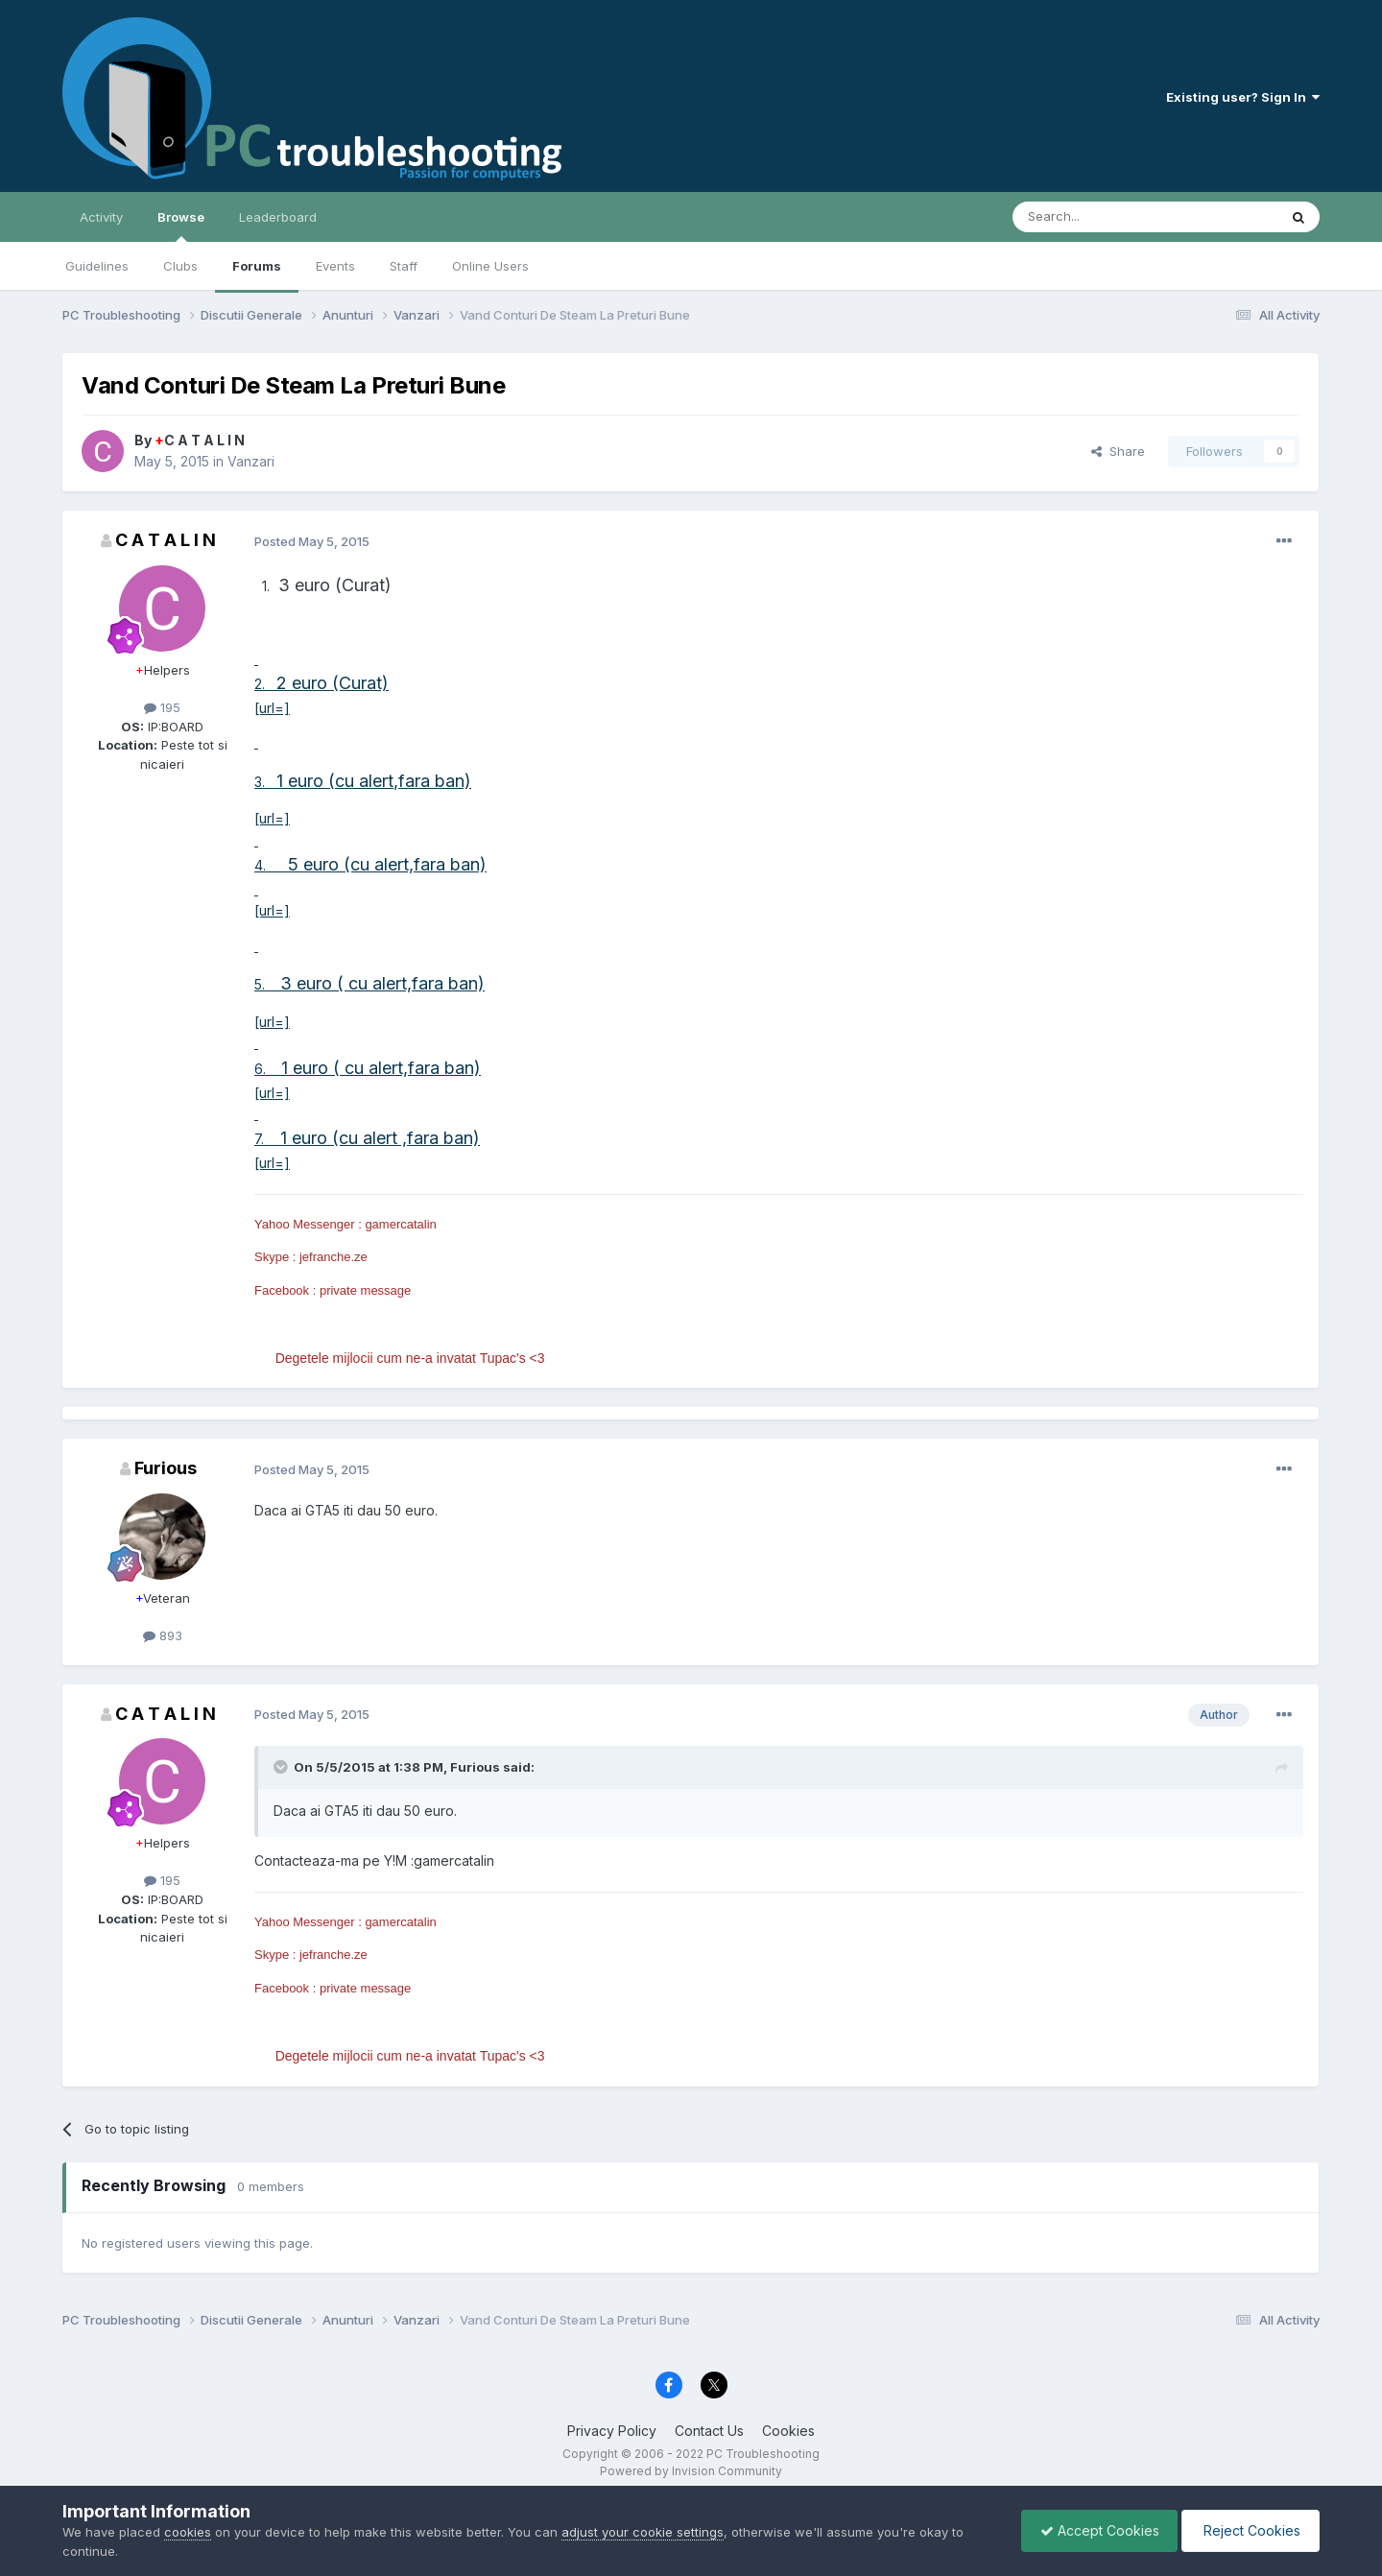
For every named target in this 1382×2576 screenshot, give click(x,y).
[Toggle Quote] (282, 1767)
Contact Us (709, 2430)
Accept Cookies (1095, 2530)
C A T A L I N (200, 440)
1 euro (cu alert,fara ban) (373, 781)
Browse (180, 225)
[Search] (1096, 217)
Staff (403, 266)
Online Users (490, 266)
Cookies (788, 2430)
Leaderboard (278, 217)
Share (1118, 451)
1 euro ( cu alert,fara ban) (381, 1068)
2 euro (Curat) (332, 683)
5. (267, 984)
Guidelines (97, 266)
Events (335, 266)
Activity (101, 217)
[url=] (272, 708)
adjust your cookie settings (642, 2532)
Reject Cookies (1249, 2530)
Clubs (180, 266)
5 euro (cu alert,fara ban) (380, 864)
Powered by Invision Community (691, 2471)
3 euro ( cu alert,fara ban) (382, 983)
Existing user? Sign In (1243, 97)
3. (265, 782)
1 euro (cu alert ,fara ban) (377, 1138)
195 (162, 707)
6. (267, 1069)
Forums (256, 266)
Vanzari (250, 461)
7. (264, 1139)
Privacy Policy (611, 2430)
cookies (187, 2532)
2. (265, 684)
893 (162, 1635)
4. (264, 865)
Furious (165, 1468)
